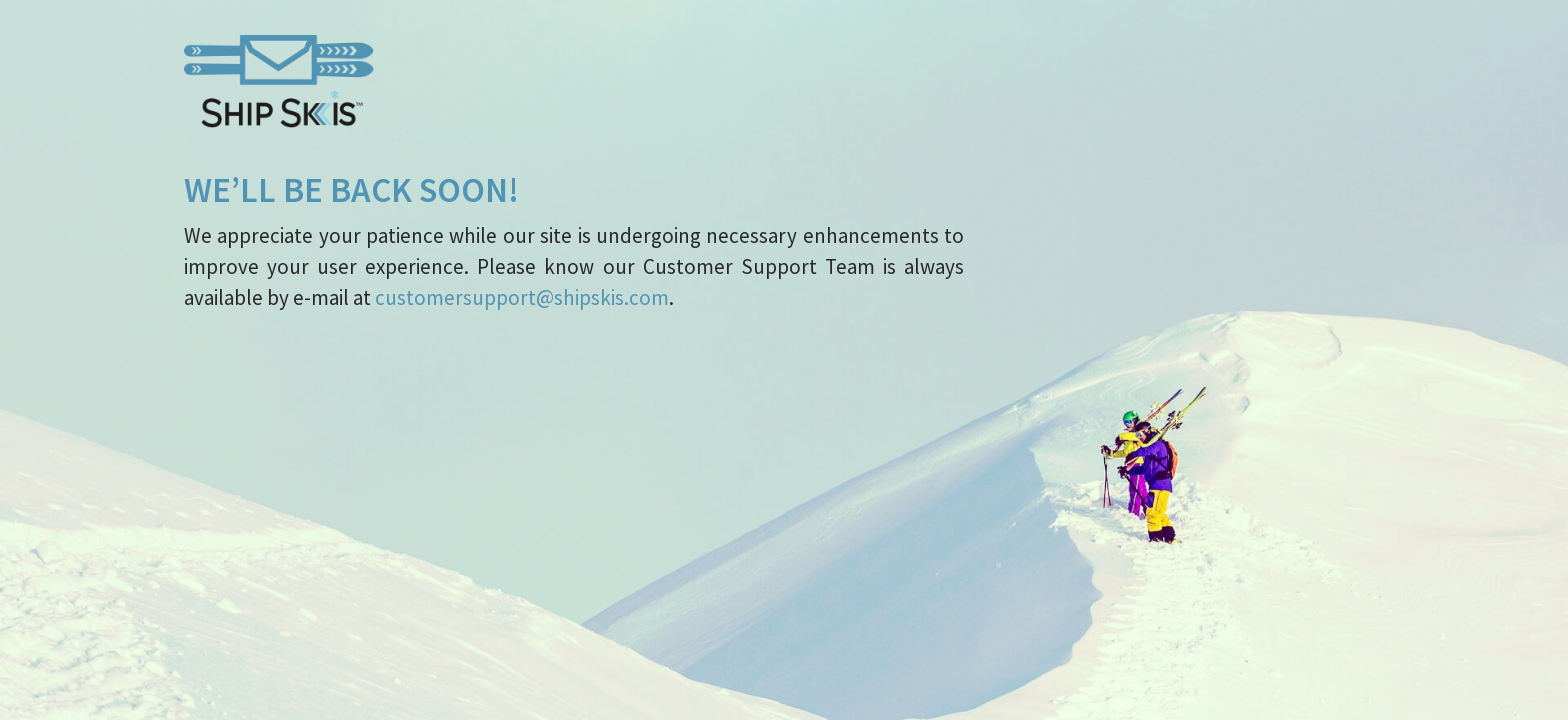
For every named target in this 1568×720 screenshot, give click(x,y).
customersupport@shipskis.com (522, 297)
